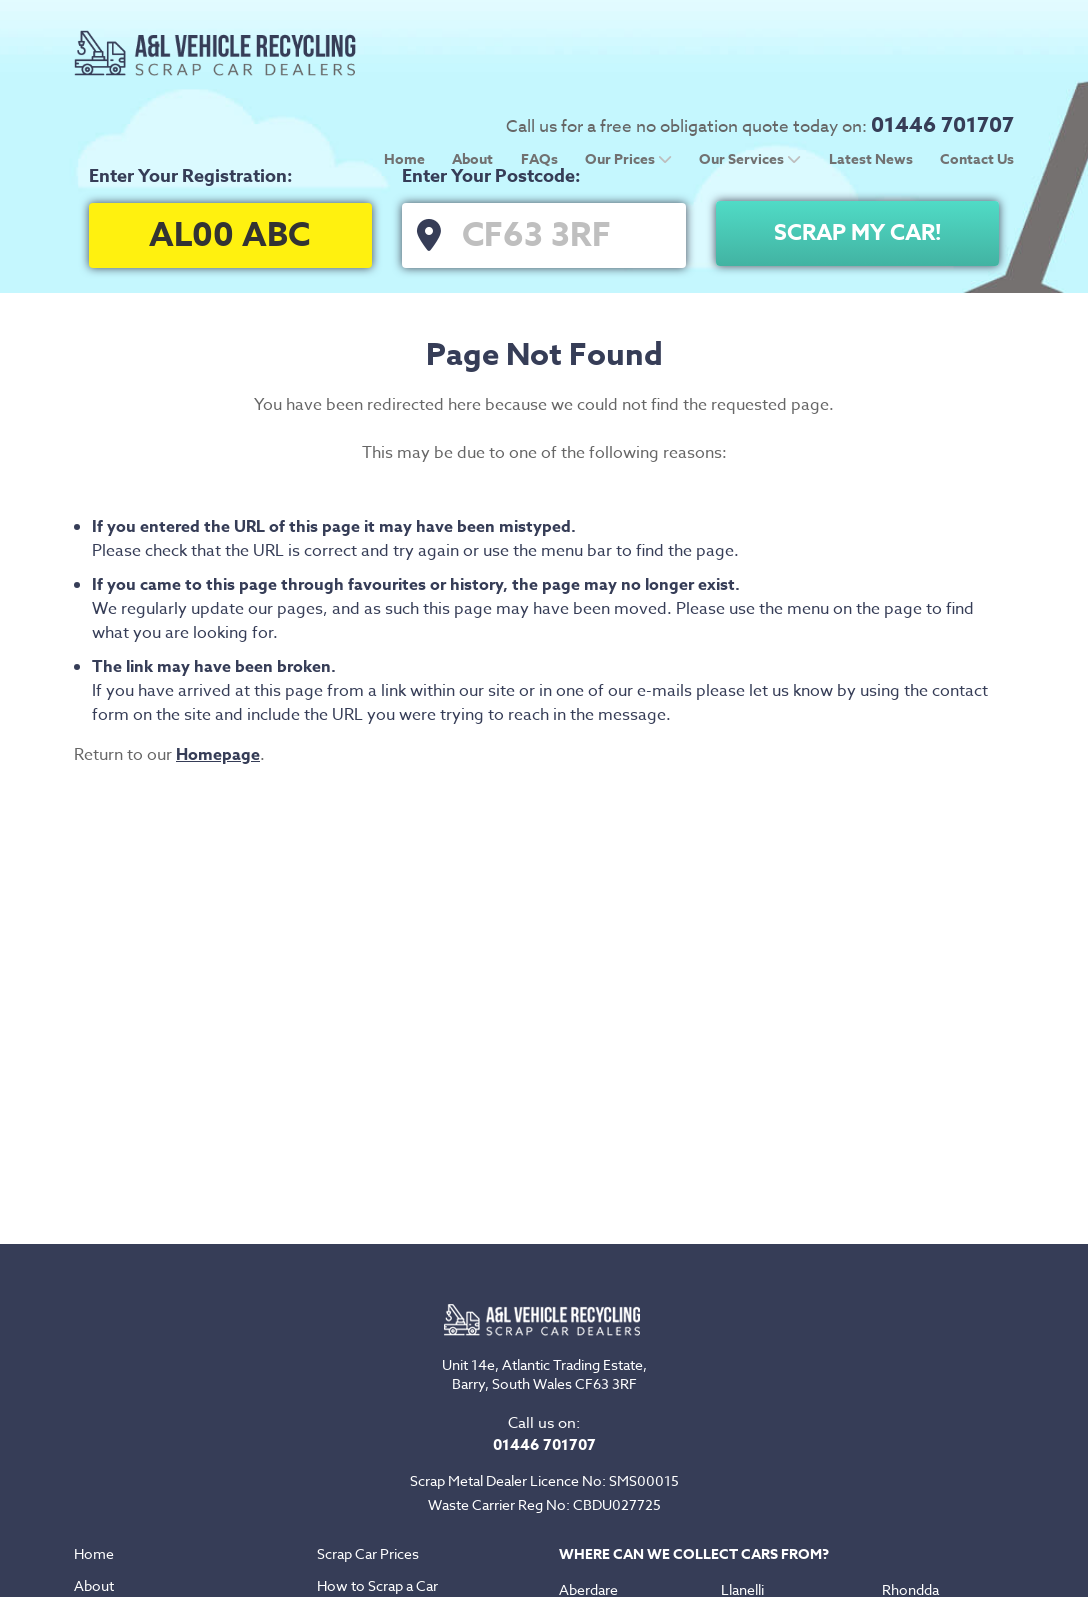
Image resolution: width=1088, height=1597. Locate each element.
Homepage (218, 755)
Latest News (871, 79)
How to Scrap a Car (377, 1585)
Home (404, 79)
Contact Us (977, 79)
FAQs (539, 79)
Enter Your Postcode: (491, 176)
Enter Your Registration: (191, 176)
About (472, 79)
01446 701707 (942, 45)
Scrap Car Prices (368, 1553)
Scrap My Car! (857, 233)
